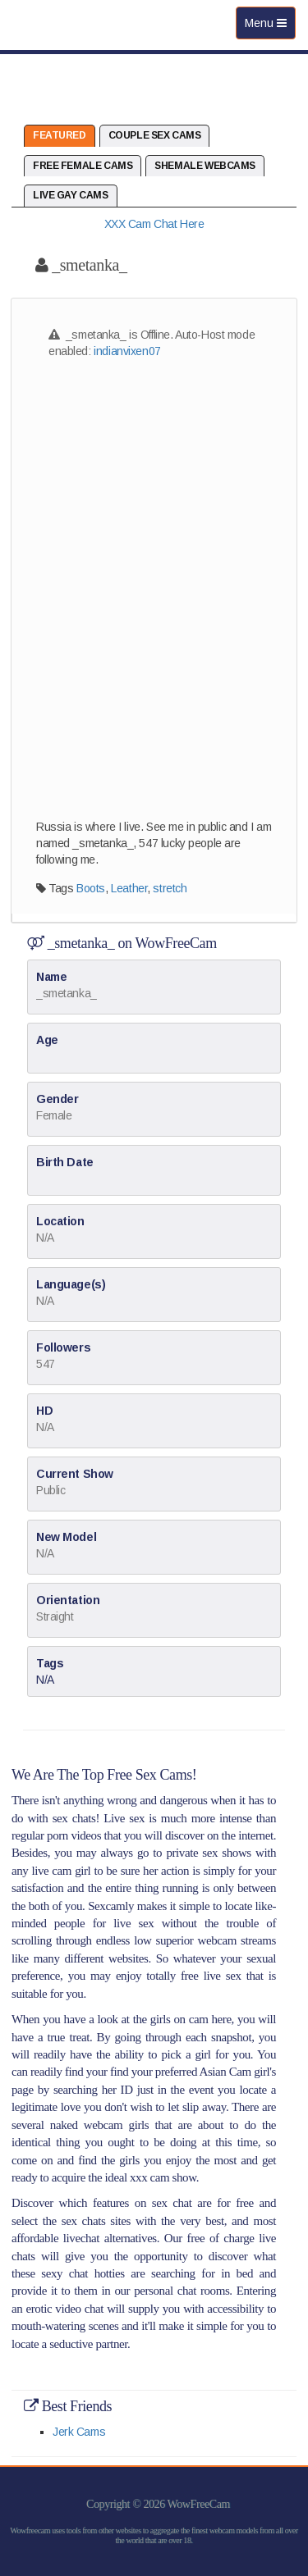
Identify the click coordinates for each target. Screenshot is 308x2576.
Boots (90, 888)
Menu (270, 26)
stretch (169, 888)
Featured (59, 135)
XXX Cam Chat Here (154, 223)
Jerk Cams (79, 2431)
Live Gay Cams (70, 195)
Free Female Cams (82, 165)
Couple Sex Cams (154, 135)
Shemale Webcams (204, 165)
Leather (129, 888)
